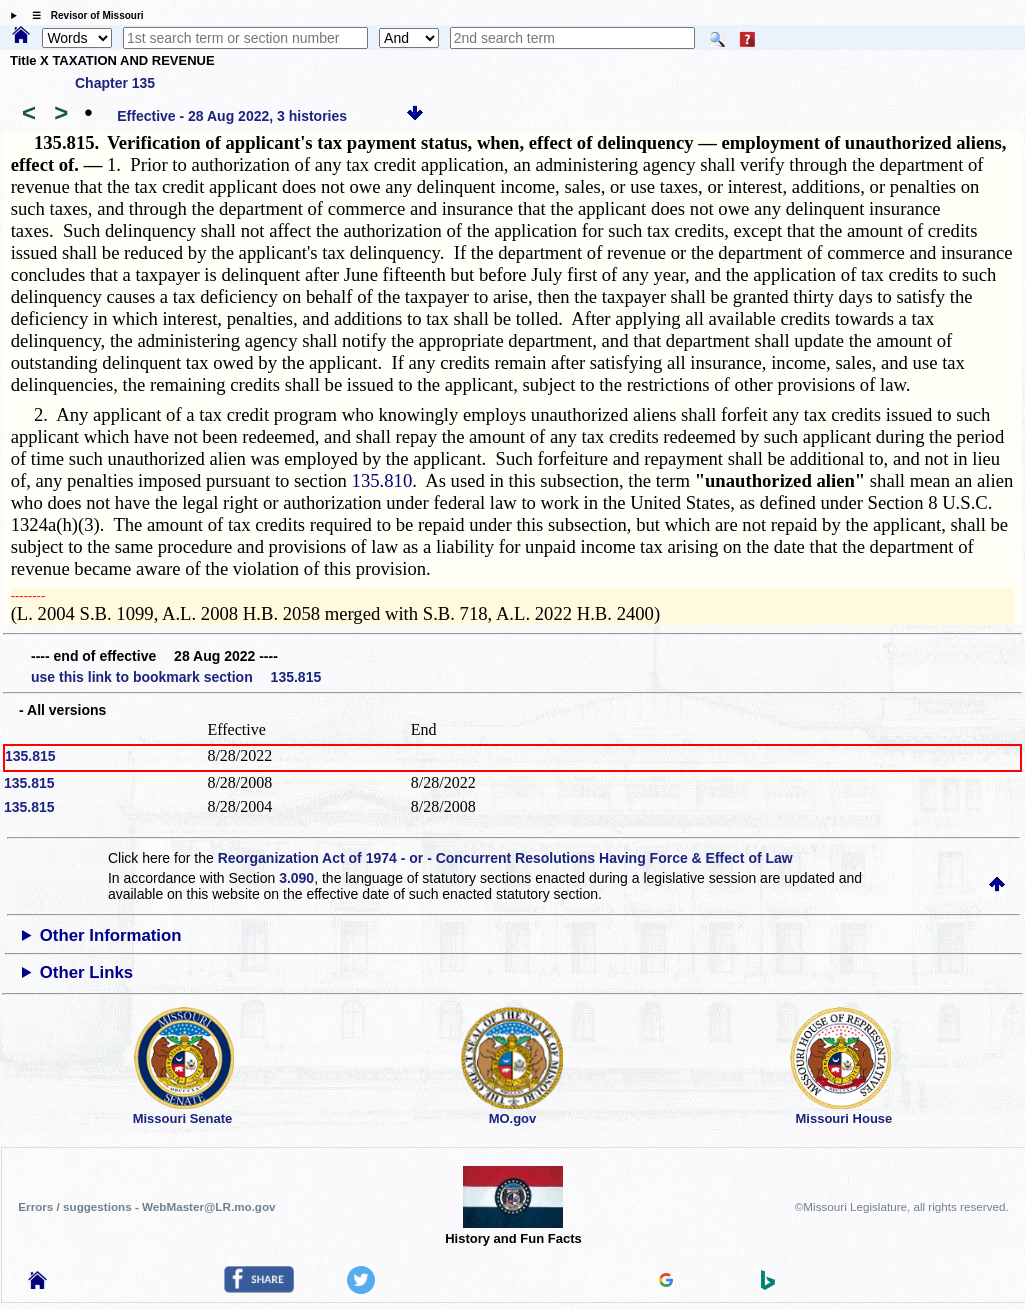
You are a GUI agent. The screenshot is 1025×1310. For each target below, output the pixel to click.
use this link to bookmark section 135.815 (176, 677)
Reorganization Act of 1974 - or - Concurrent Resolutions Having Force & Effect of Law (505, 858)
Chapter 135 (115, 83)
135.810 (382, 480)
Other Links (86, 972)
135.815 (30, 756)
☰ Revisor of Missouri (83, 15)
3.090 (296, 878)
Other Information (111, 935)
